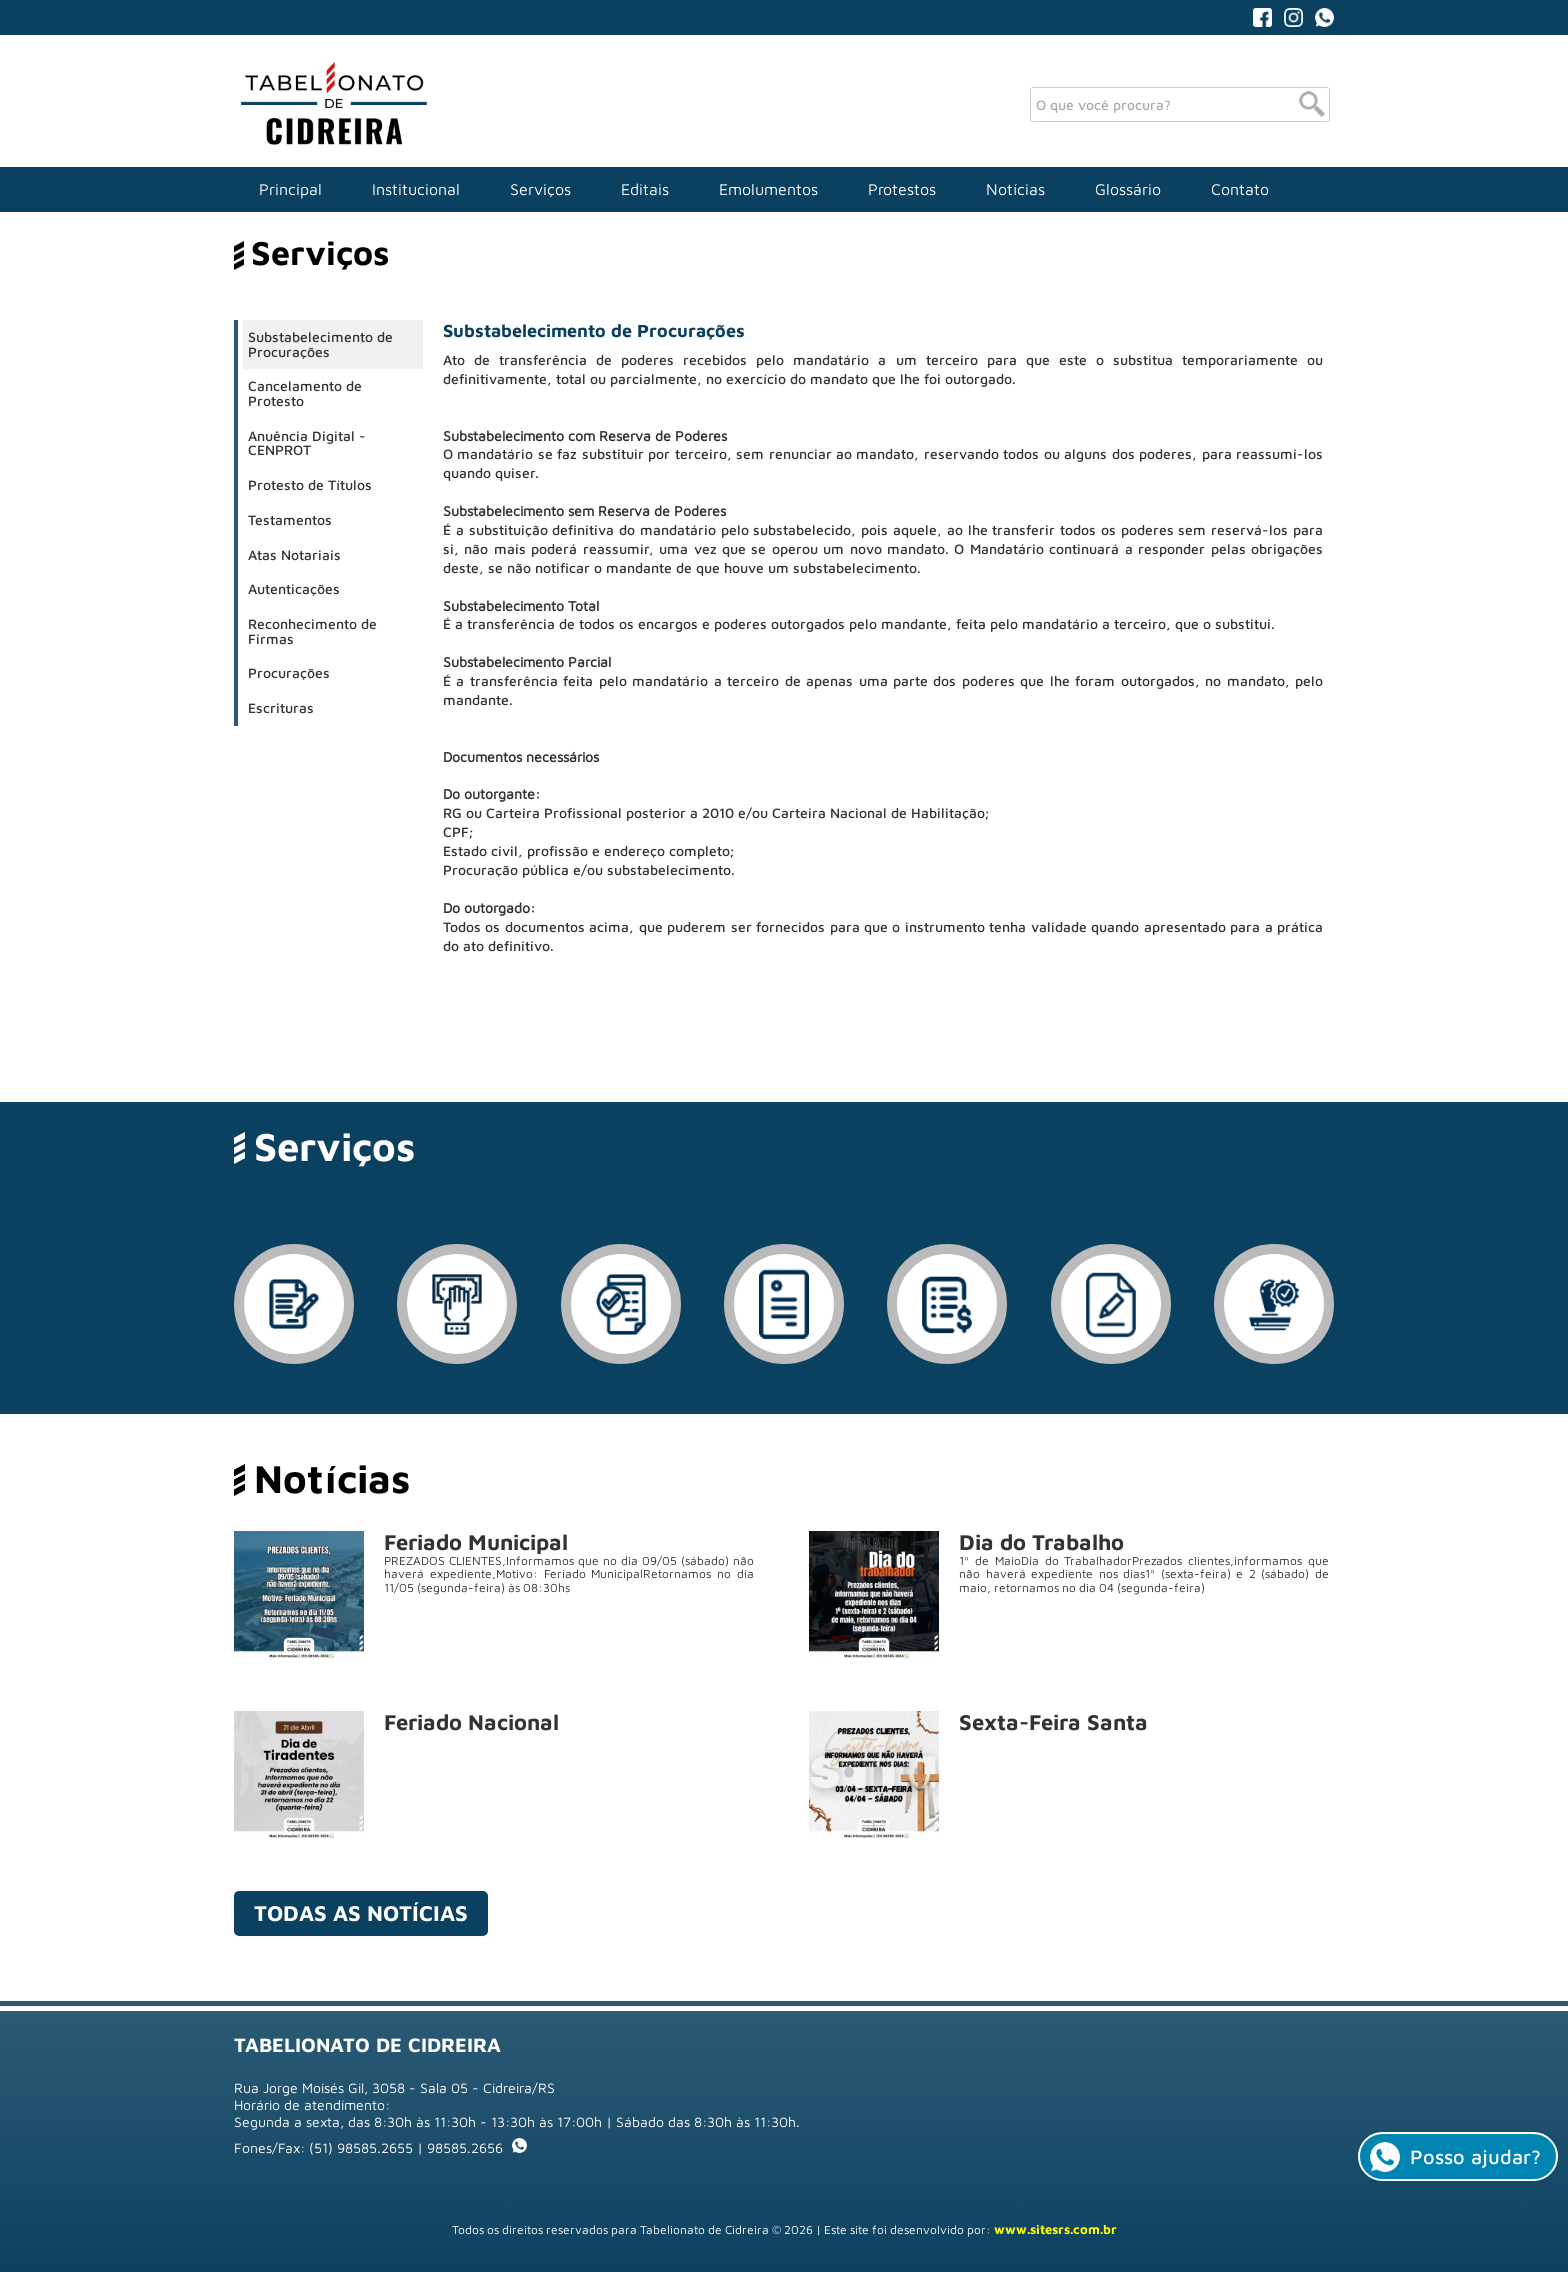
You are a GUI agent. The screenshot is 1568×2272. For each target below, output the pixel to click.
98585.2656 (477, 2147)
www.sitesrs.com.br (1055, 2229)
